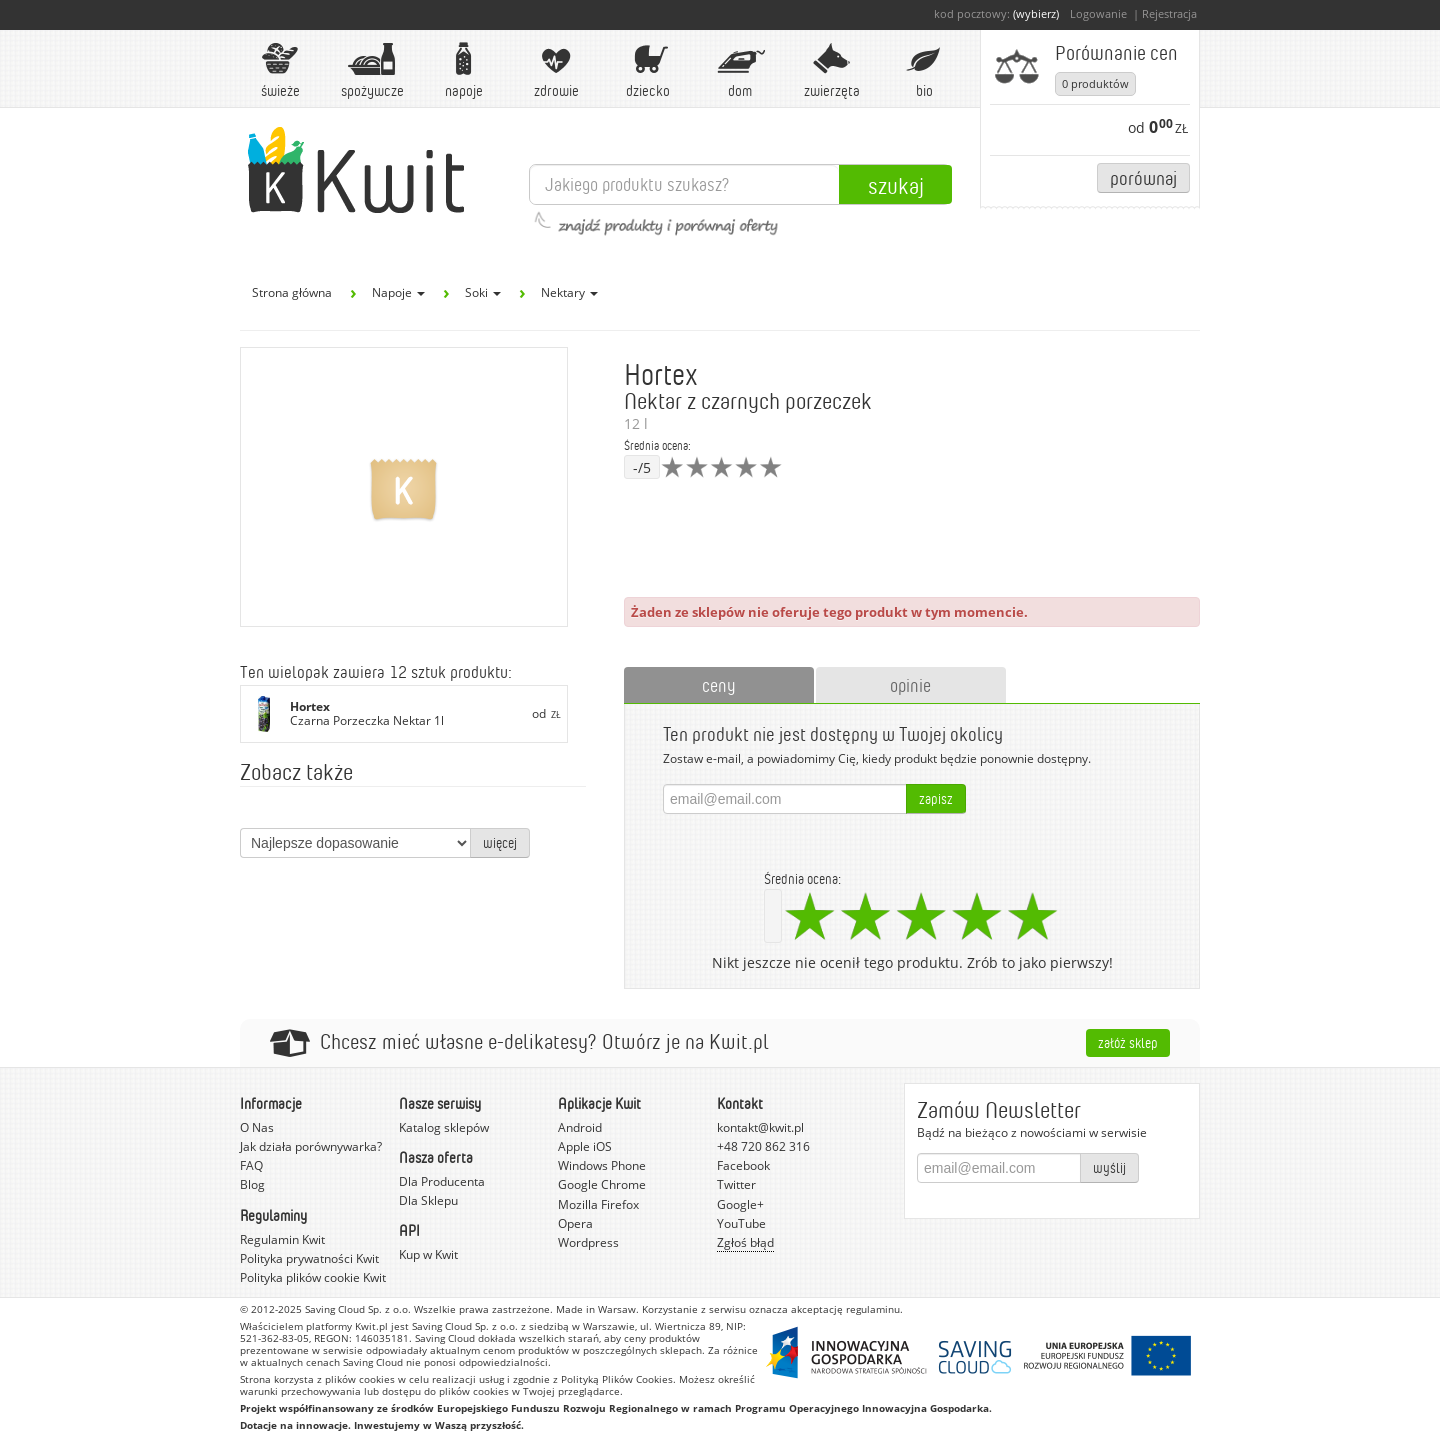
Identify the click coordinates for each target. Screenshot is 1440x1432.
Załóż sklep (1128, 1042)
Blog (252, 1184)
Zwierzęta (832, 70)
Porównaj (1143, 177)
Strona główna (292, 292)
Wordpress (588, 1242)
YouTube (741, 1223)
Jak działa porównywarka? (311, 1146)
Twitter (736, 1184)
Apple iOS (585, 1146)
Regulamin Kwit (282, 1239)
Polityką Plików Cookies (617, 1379)
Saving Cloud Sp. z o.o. (358, 1309)
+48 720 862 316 (763, 1146)
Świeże (280, 70)
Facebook (743, 1165)
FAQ (251, 1165)
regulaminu (873, 1309)
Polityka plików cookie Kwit (313, 1277)
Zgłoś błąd (745, 1242)
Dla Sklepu (428, 1200)
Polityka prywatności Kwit (309, 1258)
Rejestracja (1169, 13)
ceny (719, 685)
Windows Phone (602, 1165)
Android (580, 1127)
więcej (500, 842)
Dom (740, 70)
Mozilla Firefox (598, 1204)
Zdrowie (556, 70)
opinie (910, 685)
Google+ (740, 1204)
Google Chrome (602, 1184)
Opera (575, 1223)
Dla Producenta (442, 1181)
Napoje (464, 70)
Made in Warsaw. (597, 1309)
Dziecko (648, 70)
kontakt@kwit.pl (760, 1127)
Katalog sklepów (444, 1127)
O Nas (257, 1127)
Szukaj (896, 185)
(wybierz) (1036, 13)
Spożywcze (372, 70)
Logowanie (1098, 13)
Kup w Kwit (428, 1254)
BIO (924, 70)
